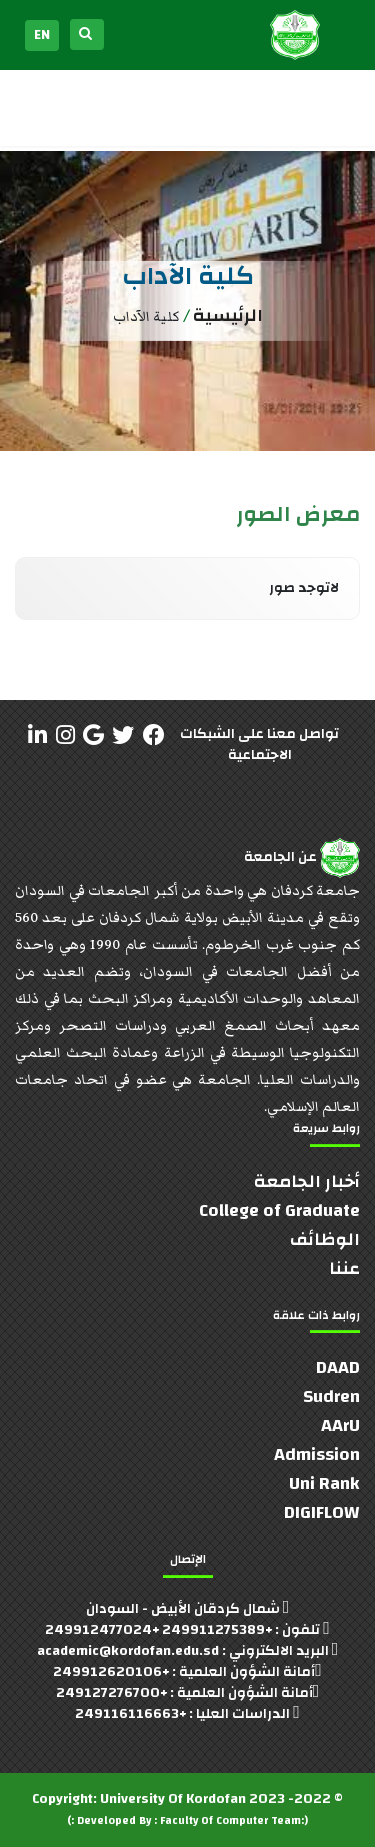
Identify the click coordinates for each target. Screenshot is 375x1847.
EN (42, 35)
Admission (317, 1454)
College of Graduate (279, 1210)
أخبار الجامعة (307, 1181)
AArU (340, 1425)
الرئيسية (228, 315)
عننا (344, 1268)
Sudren (331, 1396)
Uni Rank (324, 1483)
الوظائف (325, 1239)
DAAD (338, 1367)
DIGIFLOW (322, 1512)
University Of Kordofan (173, 1799)
